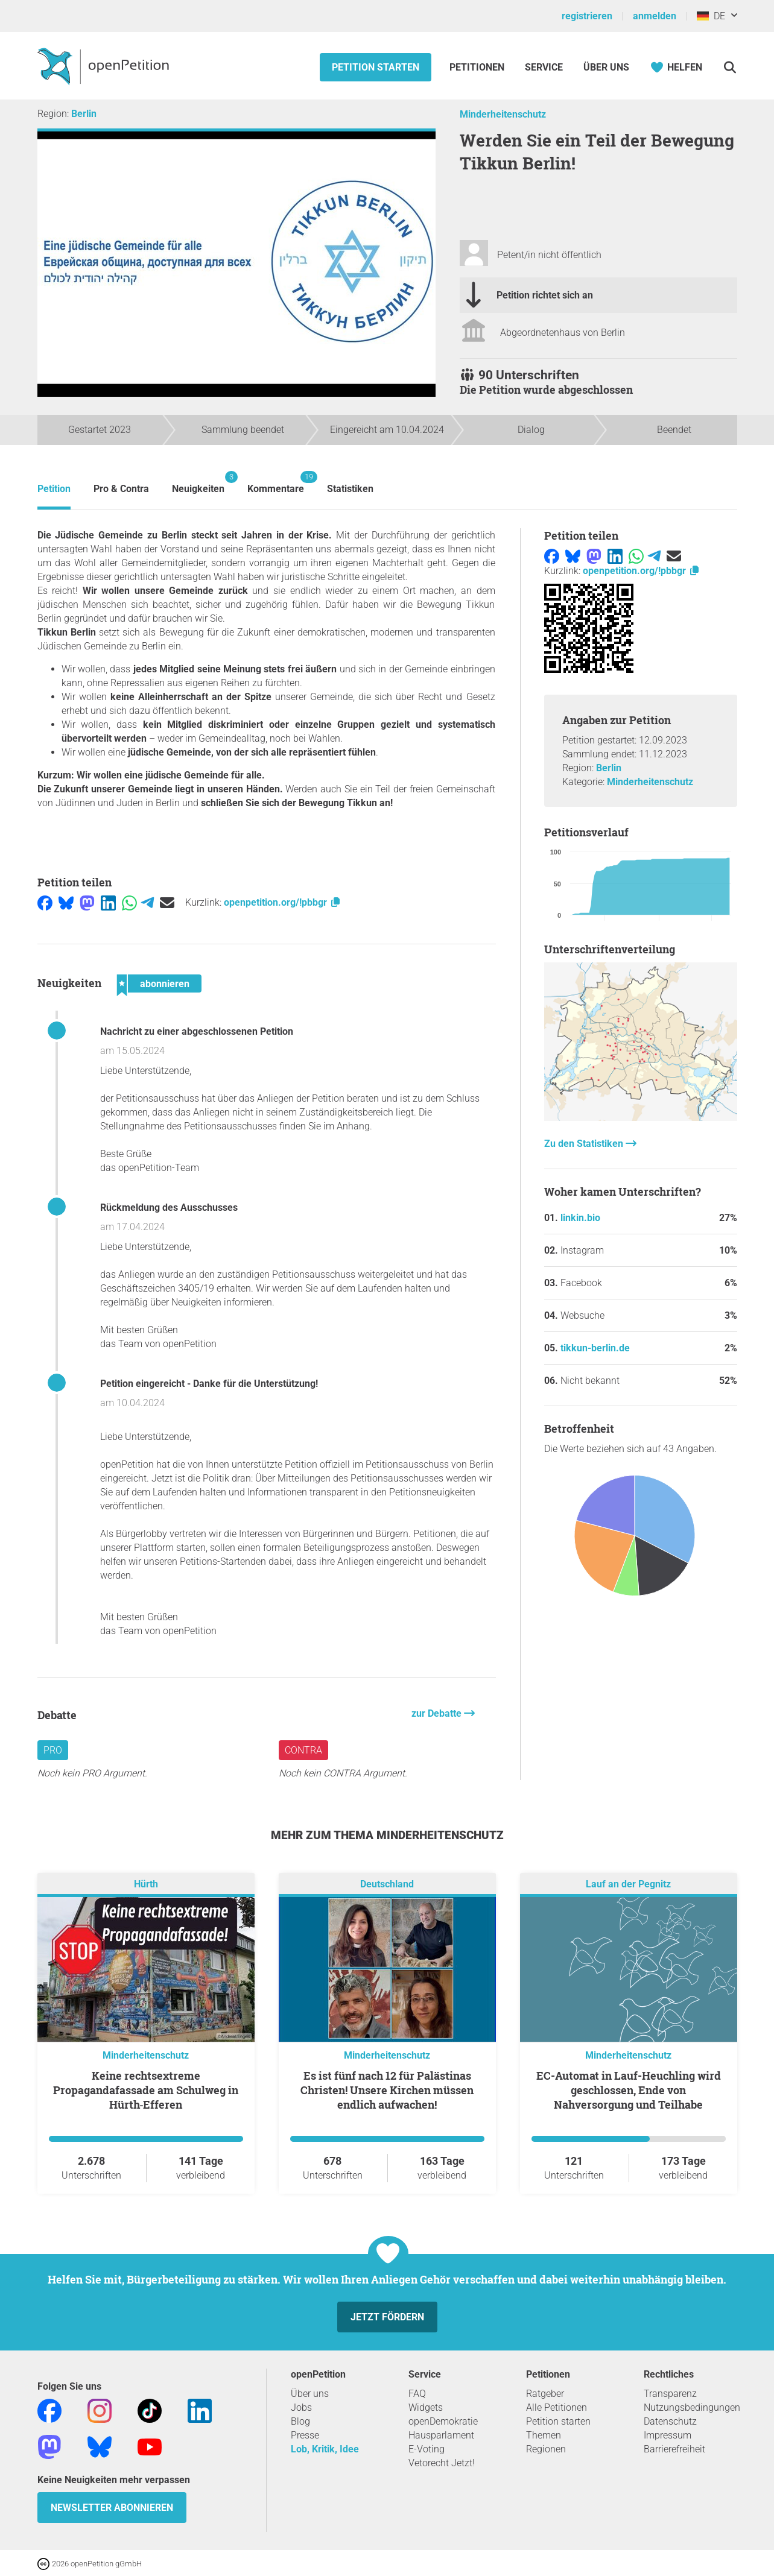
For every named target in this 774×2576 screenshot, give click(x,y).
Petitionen (478, 67)
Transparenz (670, 2393)
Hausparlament (441, 2435)
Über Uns (606, 67)
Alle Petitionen (556, 2407)
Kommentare (275, 482)
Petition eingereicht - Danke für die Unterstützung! (209, 1383)
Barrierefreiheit (674, 2449)
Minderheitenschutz (503, 114)
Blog (300, 2421)
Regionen (546, 2449)
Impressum (667, 2435)
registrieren (587, 16)
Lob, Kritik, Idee (325, 2449)
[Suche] (730, 67)
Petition (54, 488)
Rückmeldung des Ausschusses (169, 1207)
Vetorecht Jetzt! (441, 2463)
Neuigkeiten (198, 482)
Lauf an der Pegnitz (628, 1884)
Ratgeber (545, 2393)
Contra (303, 1750)
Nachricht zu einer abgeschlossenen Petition (196, 1031)
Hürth (146, 1884)
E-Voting (426, 2449)
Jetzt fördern (387, 2317)
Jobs (301, 2407)
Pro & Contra (121, 488)
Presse (305, 2435)
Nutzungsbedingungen (692, 2407)
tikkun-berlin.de (595, 1348)
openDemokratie (443, 2421)
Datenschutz (670, 2421)
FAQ (417, 2393)
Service (544, 67)
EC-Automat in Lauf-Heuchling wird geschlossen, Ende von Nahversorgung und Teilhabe (628, 2090)
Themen (543, 2435)
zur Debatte (437, 1713)
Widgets (425, 2407)
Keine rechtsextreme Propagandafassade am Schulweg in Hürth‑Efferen (145, 2090)
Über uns (310, 2393)
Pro (52, 1750)
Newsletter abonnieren (112, 2507)
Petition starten (375, 67)
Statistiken (350, 488)
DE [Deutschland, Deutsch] (711, 16)
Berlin (84, 113)
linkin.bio (580, 1217)
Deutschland (387, 1884)
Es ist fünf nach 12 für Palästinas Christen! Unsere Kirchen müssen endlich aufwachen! (387, 2090)
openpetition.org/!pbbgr (282, 902)
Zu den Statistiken (585, 1143)
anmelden (654, 16)
